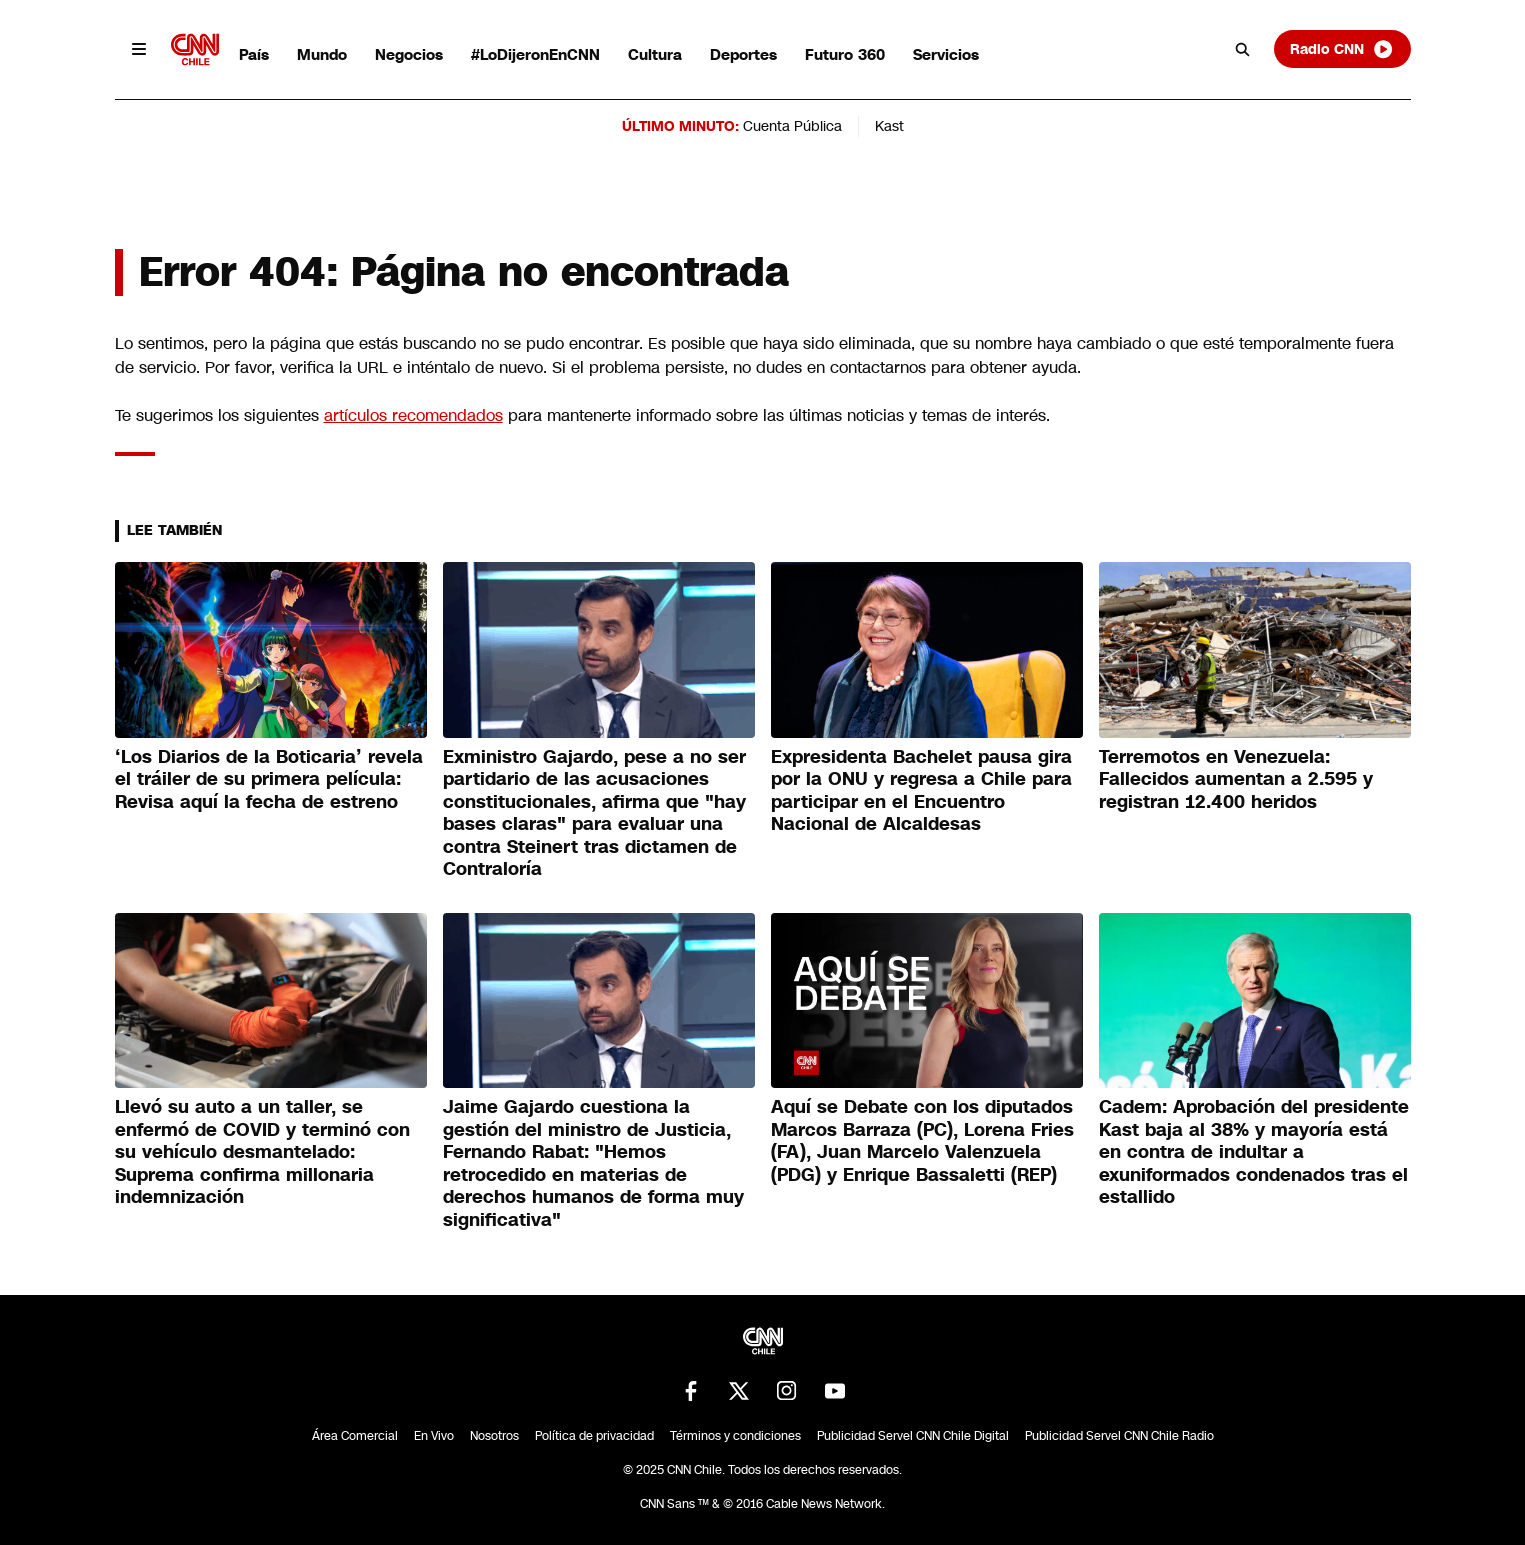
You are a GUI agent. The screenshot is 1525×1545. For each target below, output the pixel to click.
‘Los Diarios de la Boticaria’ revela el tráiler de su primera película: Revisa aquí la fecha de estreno (269, 779)
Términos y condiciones (735, 1436)
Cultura (655, 54)
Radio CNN (1342, 49)
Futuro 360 (845, 54)
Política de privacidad (594, 1436)
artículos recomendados (413, 415)
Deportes (743, 54)
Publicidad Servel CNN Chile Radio (1119, 1436)
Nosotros (494, 1436)
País (254, 54)
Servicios (946, 54)
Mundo (322, 54)
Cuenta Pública (792, 126)
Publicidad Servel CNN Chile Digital (913, 1436)
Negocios (409, 54)
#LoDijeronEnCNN (535, 54)
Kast (889, 126)
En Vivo (434, 1436)
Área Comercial (355, 1436)
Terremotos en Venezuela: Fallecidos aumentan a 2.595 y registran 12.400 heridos (1236, 779)
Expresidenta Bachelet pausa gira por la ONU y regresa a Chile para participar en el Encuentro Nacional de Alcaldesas (921, 791)
